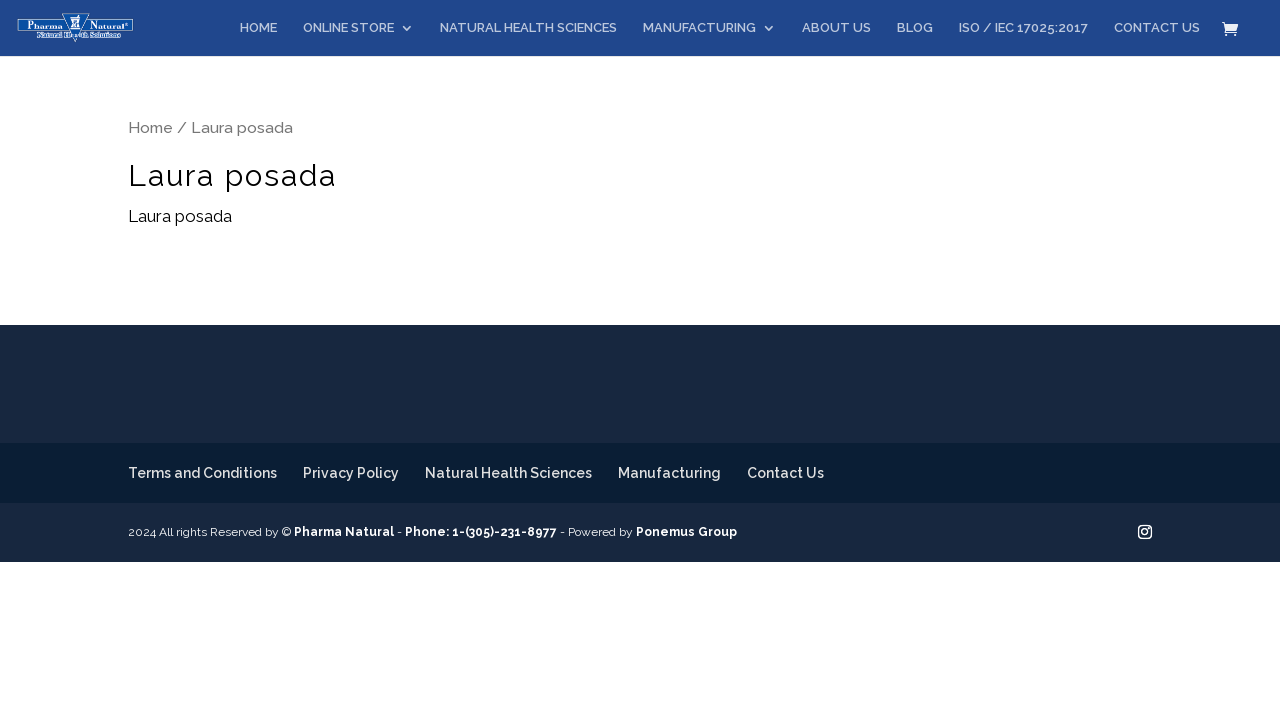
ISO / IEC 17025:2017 (1023, 28)
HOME (258, 28)
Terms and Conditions (202, 473)
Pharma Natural (344, 532)
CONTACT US (1157, 28)
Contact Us (785, 473)
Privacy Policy (351, 473)
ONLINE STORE (348, 28)
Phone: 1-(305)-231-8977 (481, 532)
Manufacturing (669, 473)
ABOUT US (836, 28)
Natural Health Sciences (508, 473)
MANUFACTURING (699, 28)
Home (150, 127)
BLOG (915, 28)
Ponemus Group (686, 532)
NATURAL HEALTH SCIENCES (528, 28)
